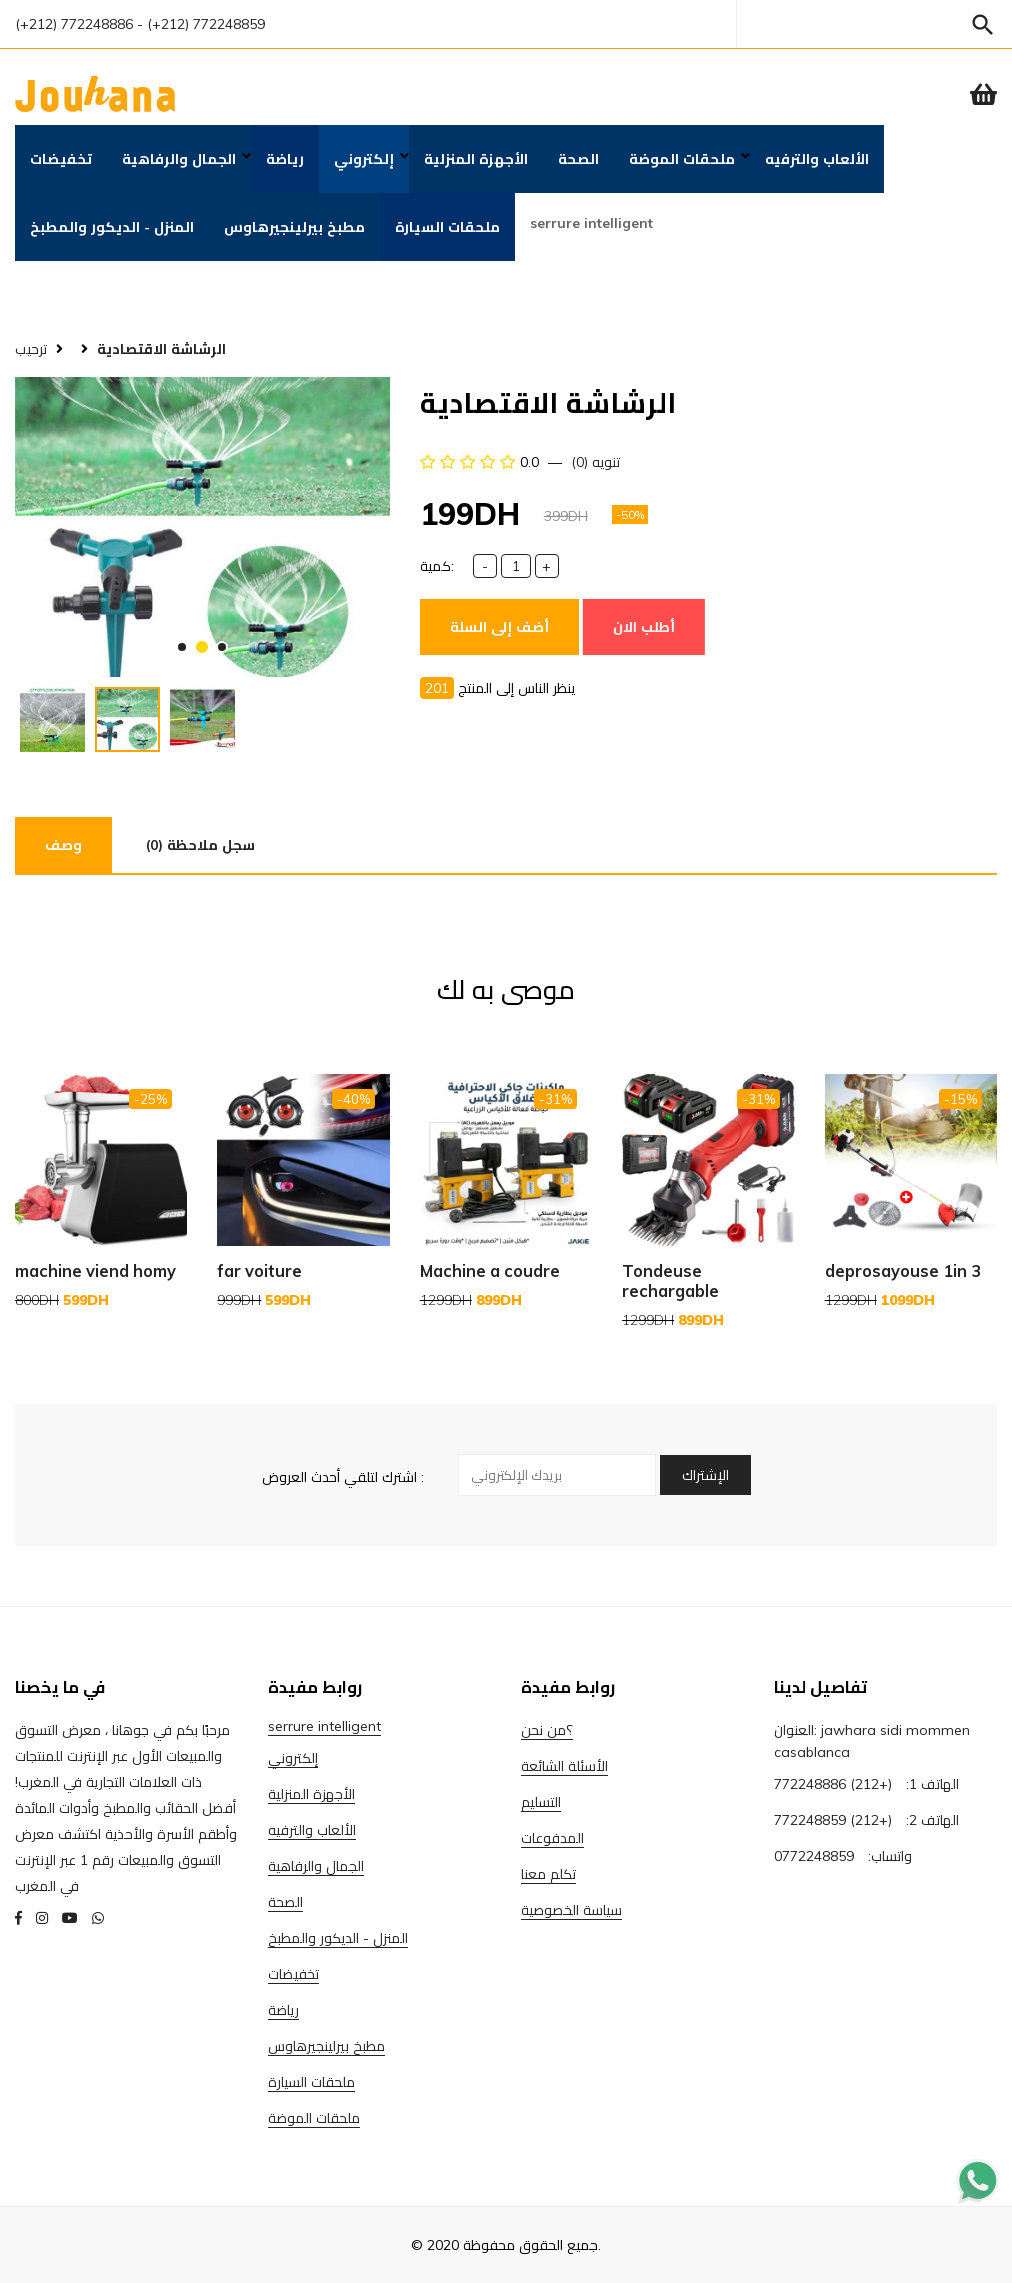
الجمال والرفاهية (179, 159)
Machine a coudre (490, 1271)
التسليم (541, 1802)
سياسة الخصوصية (571, 1910)
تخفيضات (61, 159)
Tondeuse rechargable (670, 1281)
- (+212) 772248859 (201, 24)
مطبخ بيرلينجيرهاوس (294, 227)
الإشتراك (705, 1475)
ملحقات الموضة (682, 159)
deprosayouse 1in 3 (903, 1271)
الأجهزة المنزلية (476, 159)
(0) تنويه (595, 462)
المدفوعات (552, 1838)
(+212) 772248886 (74, 24)
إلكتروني (364, 159)
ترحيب (31, 349)
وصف (63, 845)
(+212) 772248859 (833, 1820)
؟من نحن (547, 1730)
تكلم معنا (548, 1874)
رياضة (285, 159)
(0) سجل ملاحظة (200, 845)
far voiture (259, 1271)
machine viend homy (95, 1271)
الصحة (578, 159)
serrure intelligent (591, 223)
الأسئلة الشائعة (564, 1766)
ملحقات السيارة (447, 227)
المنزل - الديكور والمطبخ (112, 227)
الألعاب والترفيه (817, 159)
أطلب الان (644, 627)
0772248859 (814, 1856)
